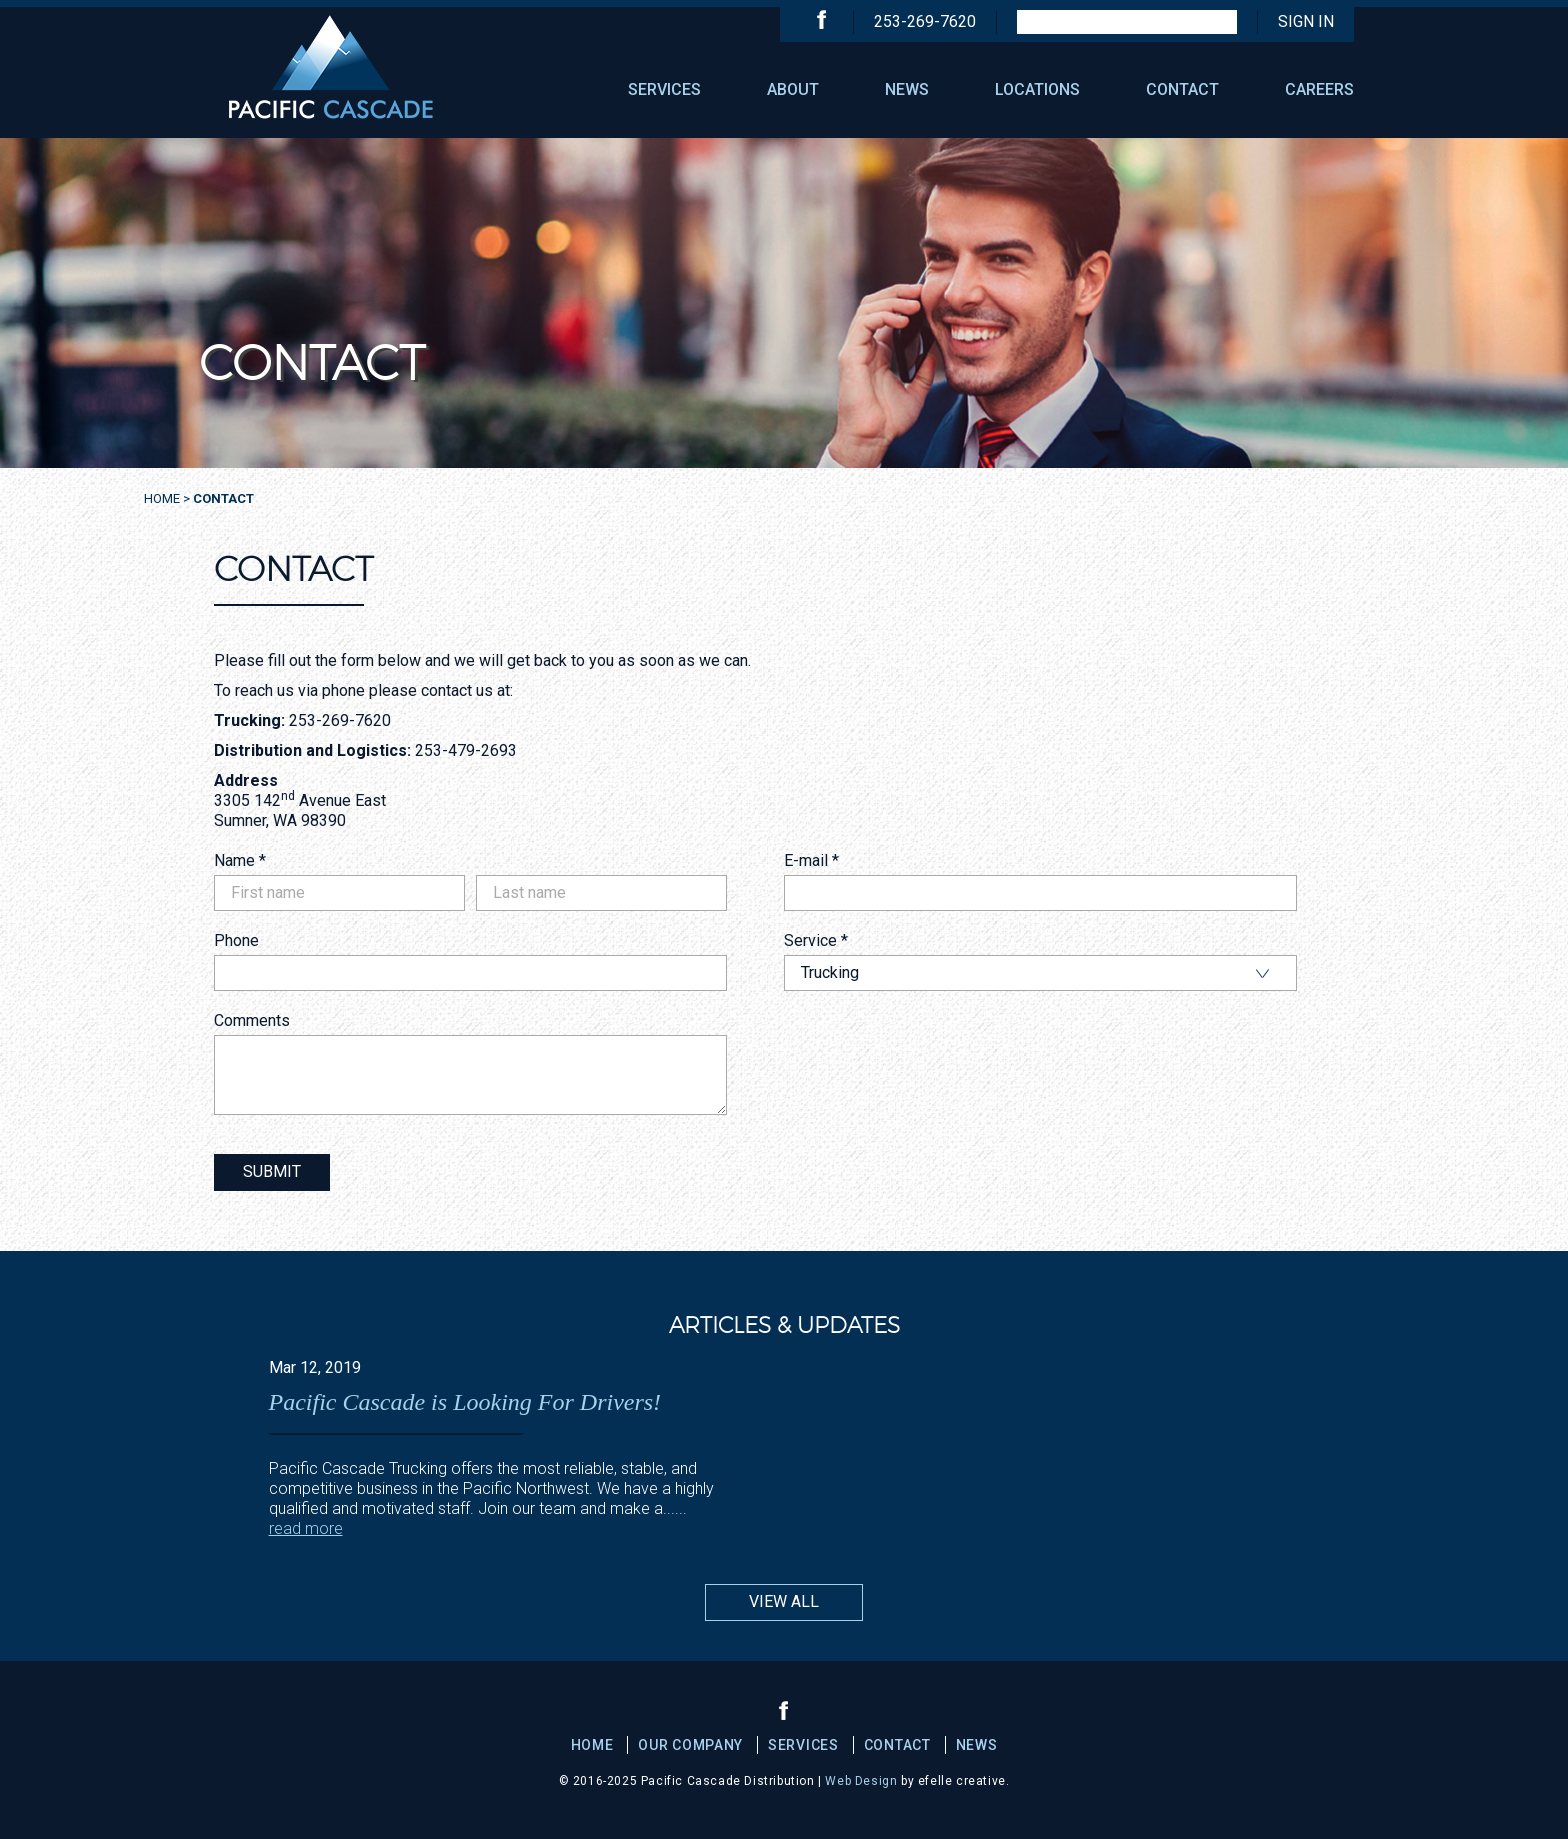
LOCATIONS (1037, 89)
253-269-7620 (925, 21)
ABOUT (793, 89)
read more (306, 1528)
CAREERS (1319, 89)
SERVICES (664, 89)
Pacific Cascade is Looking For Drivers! (465, 1402)
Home (162, 498)
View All (784, 1601)
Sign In (1306, 21)
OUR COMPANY (690, 1745)
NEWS (907, 89)
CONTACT (1182, 89)
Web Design (861, 1781)
